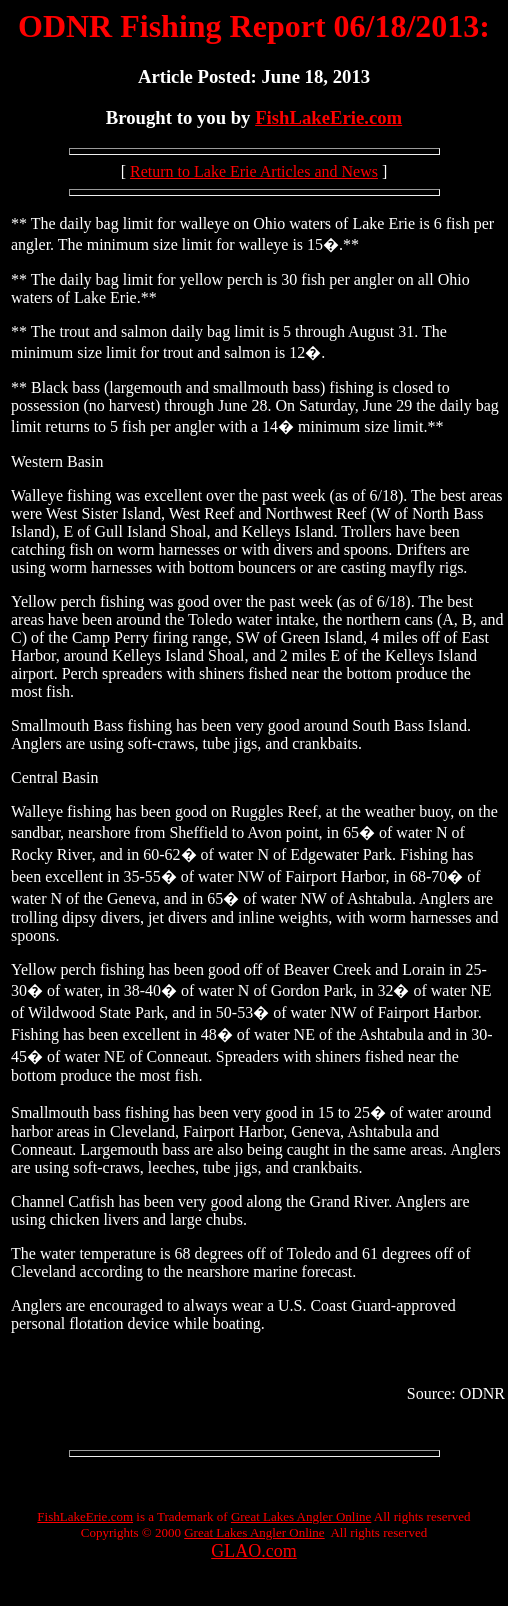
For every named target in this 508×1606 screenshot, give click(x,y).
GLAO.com (253, 1551)
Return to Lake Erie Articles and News (254, 171)
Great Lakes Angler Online (301, 1516)
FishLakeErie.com (328, 117)
